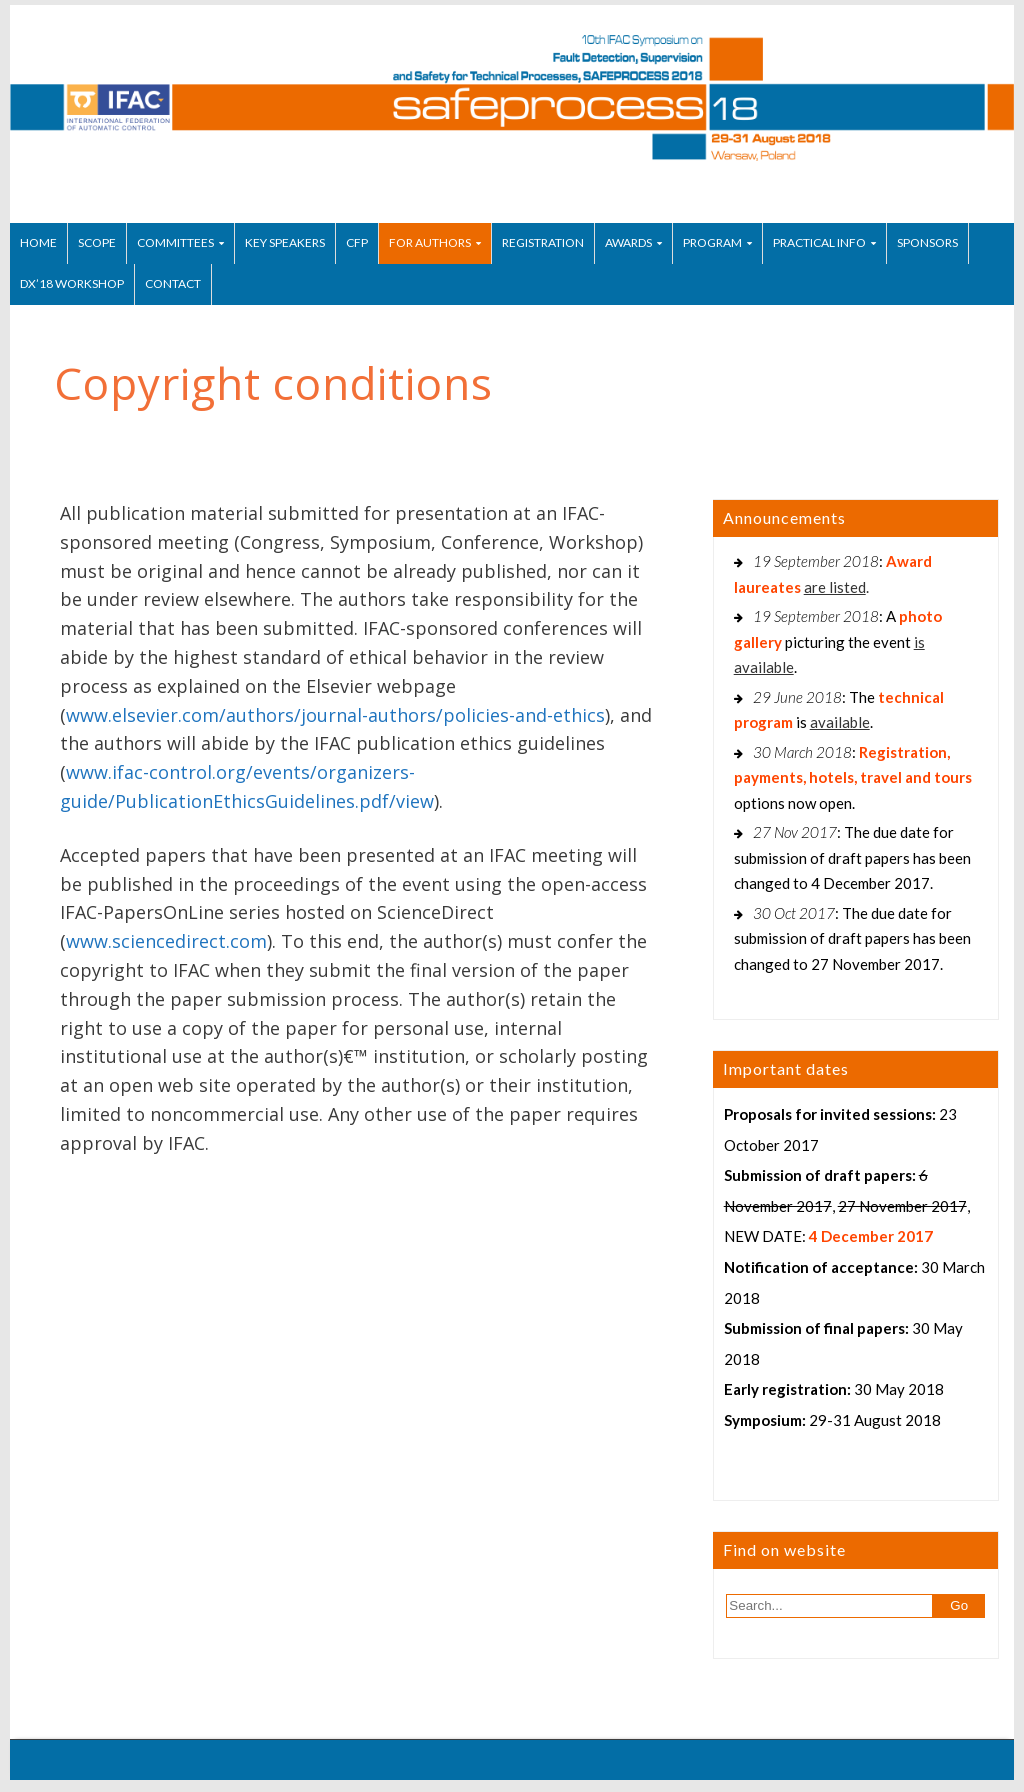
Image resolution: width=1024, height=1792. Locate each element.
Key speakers (285, 242)
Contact (173, 283)
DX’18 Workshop (72, 283)
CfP (357, 242)
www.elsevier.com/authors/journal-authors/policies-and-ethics (335, 715)
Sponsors (927, 242)
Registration (543, 242)
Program (712, 242)
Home (38, 242)
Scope (97, 242)
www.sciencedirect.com (166, 941)
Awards (628, 242)
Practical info (819, 242)
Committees (175, 242)
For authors (430, 242)
